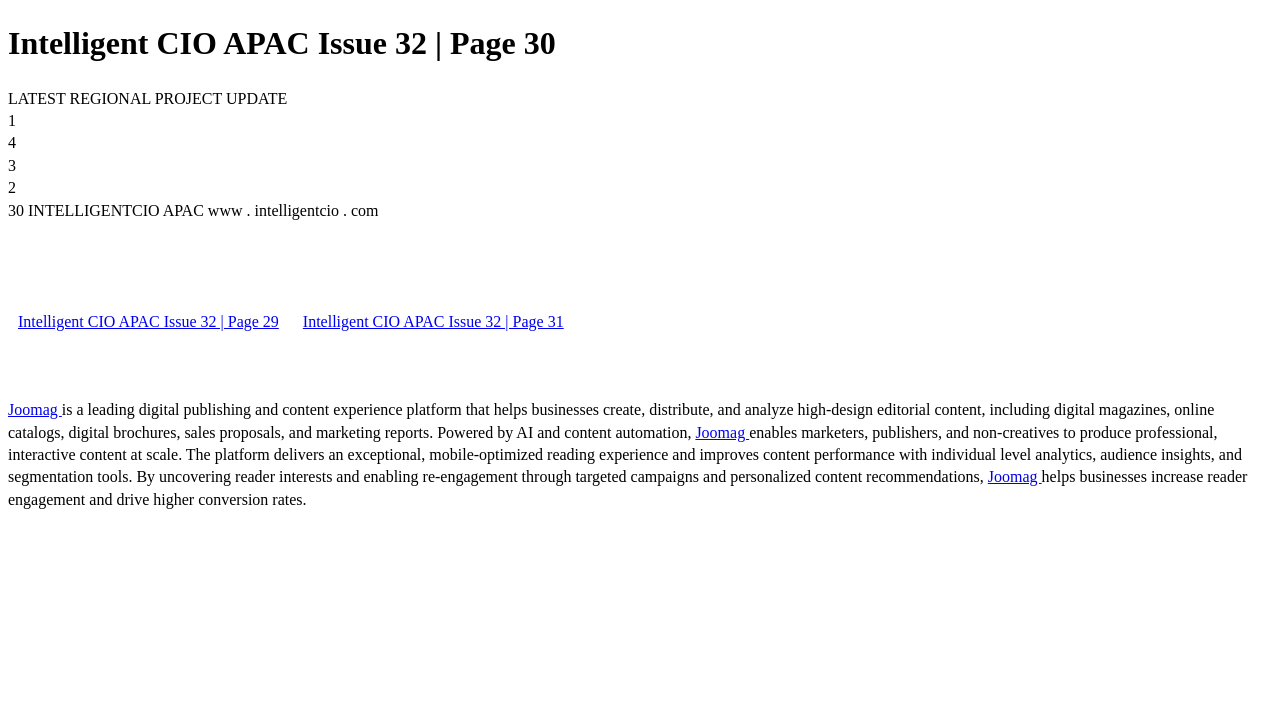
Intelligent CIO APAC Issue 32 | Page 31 (433, 321)
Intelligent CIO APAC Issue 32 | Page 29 (148, 321)
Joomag (35, 409)
